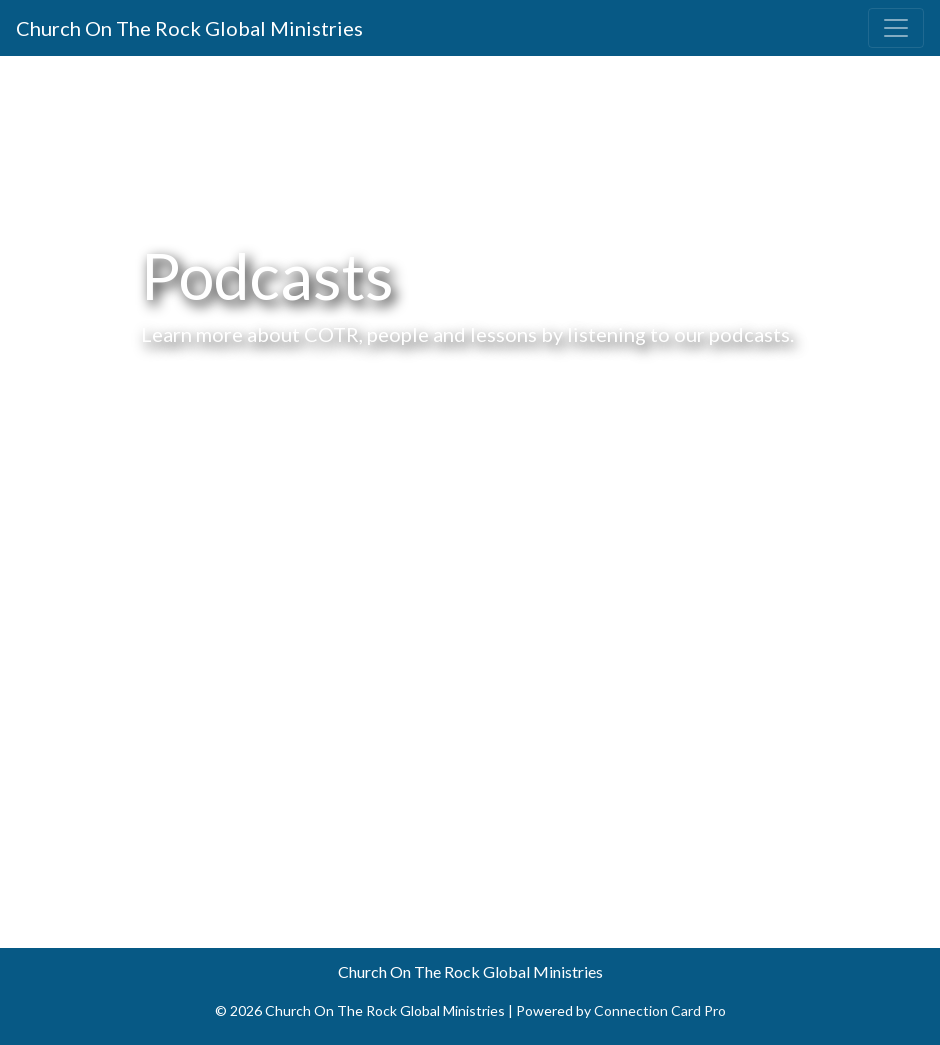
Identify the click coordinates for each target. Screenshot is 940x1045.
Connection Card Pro (660, 1010)
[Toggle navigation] (896, 28)
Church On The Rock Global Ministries (189, 28)
